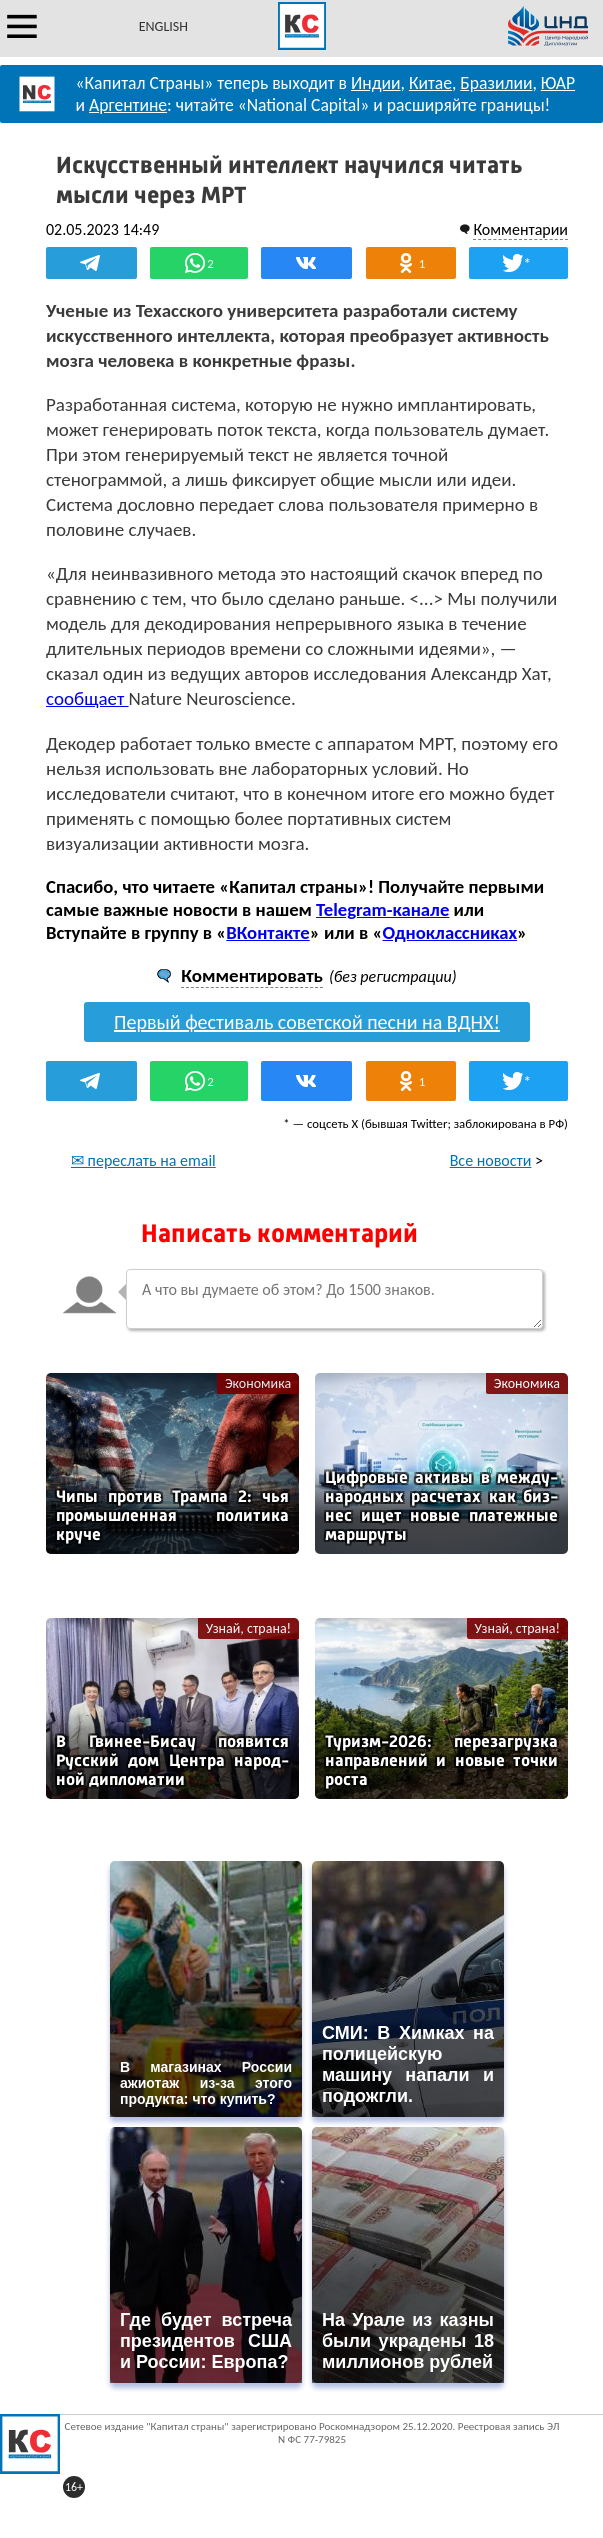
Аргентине (128, 105)
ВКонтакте (267, 932)
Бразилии (496, 83)
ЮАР (558, 83)
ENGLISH (163, 26)
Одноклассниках (449, 932)
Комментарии (520, 229)
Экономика (258, 1383)
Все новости (491, 1160)
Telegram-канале (382, 909)
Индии (376, 83)
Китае (430, 83)
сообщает (87, 698)
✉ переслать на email (143, 1160)
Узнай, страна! (248, 1628)
